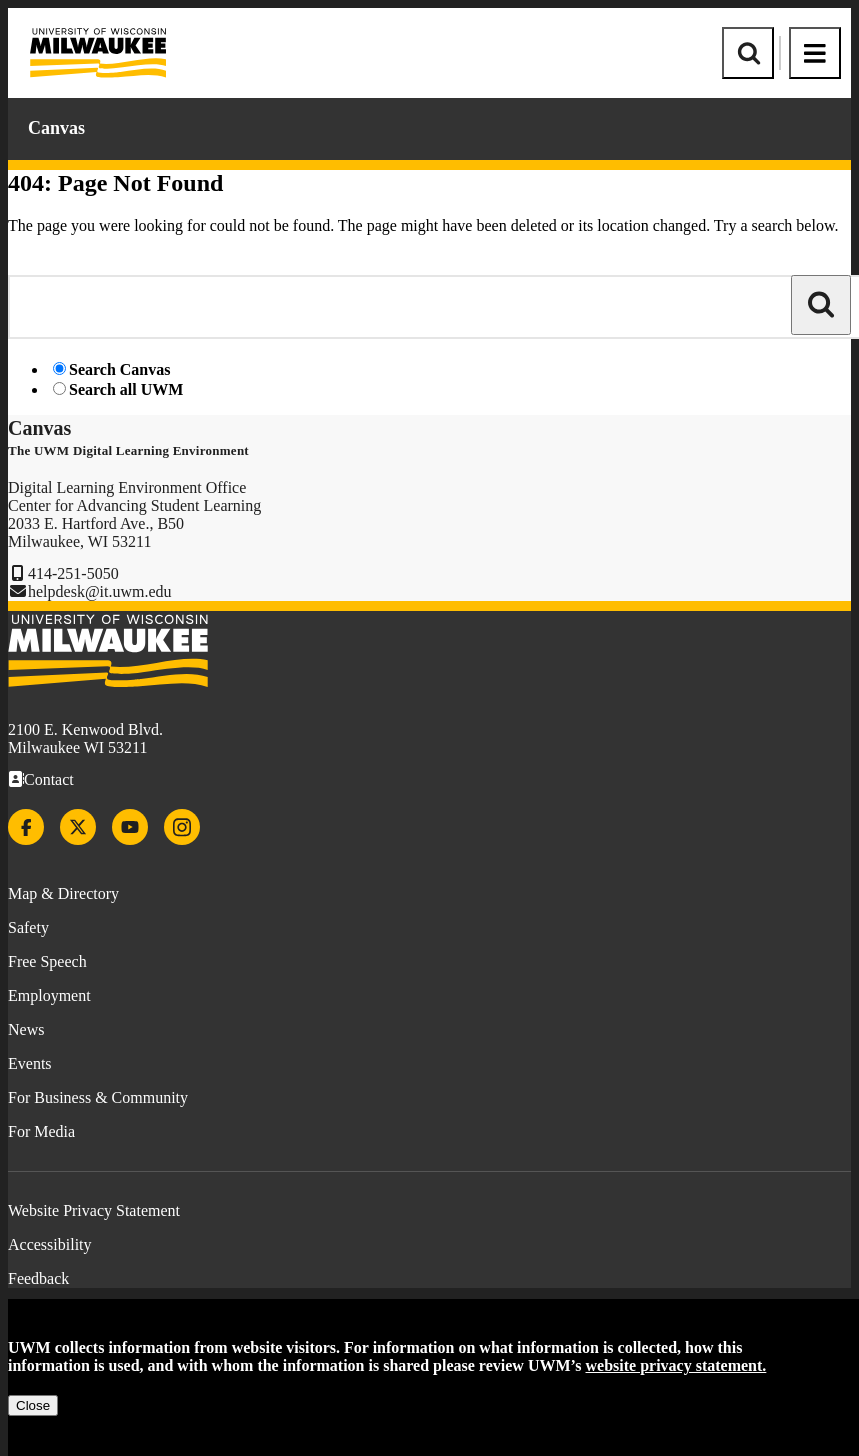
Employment (49, 995)
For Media (41, 1131)
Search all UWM (126, 389)
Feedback (38, 1278)
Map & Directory (63, 893)
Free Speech (47, 961)
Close (33, 1405)
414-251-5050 (73, 573)
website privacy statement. (676, 1365)
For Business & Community (98, 1097)
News (26, 1029)
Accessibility (50, 1244)
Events (30, 1063)
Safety (28, 927)
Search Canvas (120, 369)
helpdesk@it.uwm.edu (100, 591)
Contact (49, 779)
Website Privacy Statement (94, 1210)
